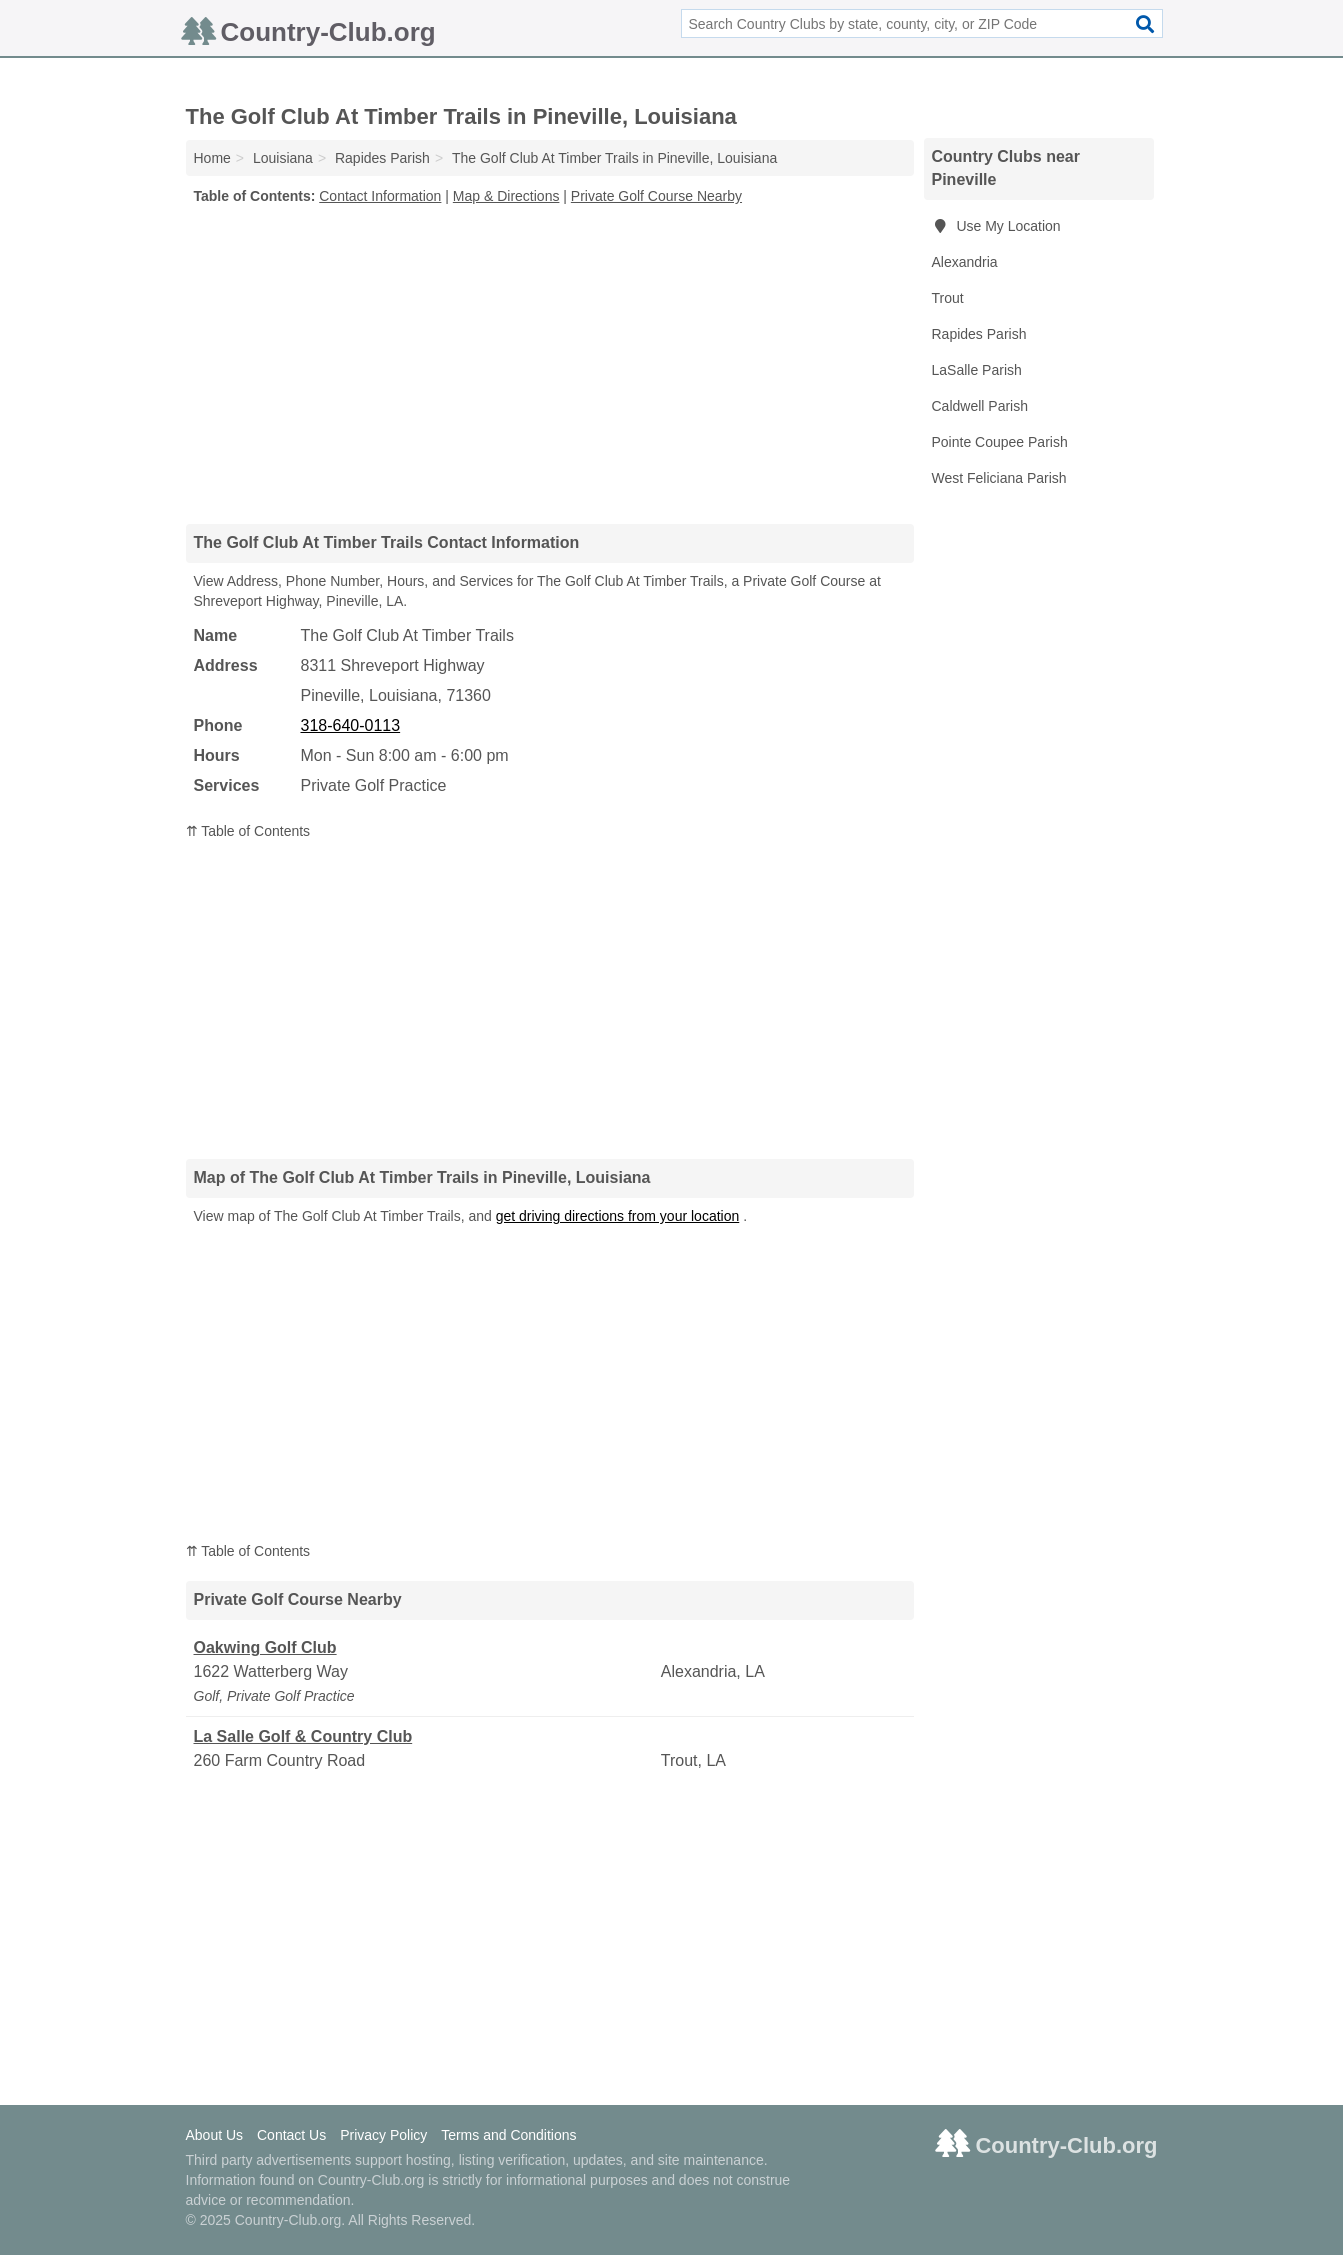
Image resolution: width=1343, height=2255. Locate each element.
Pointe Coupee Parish (1000, 442)
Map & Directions (506, 196)
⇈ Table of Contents (248, 831)
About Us (215, 2135)
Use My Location (996, 226)
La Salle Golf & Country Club (303, 1736)
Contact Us (291, 2135)
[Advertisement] (550, 364)
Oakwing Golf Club (265, 1647)
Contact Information (380, 196)
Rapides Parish (979, 334)
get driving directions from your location (618, 1216)
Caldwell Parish (980, 406)
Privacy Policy (383, 2135)
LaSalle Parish (977, 370)
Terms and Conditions (508, 2135)
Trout (948, 298)
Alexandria (965, 262)
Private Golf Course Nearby (656, 196)
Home (212, 158)
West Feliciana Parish (999, 478)
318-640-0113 (351, 725)
